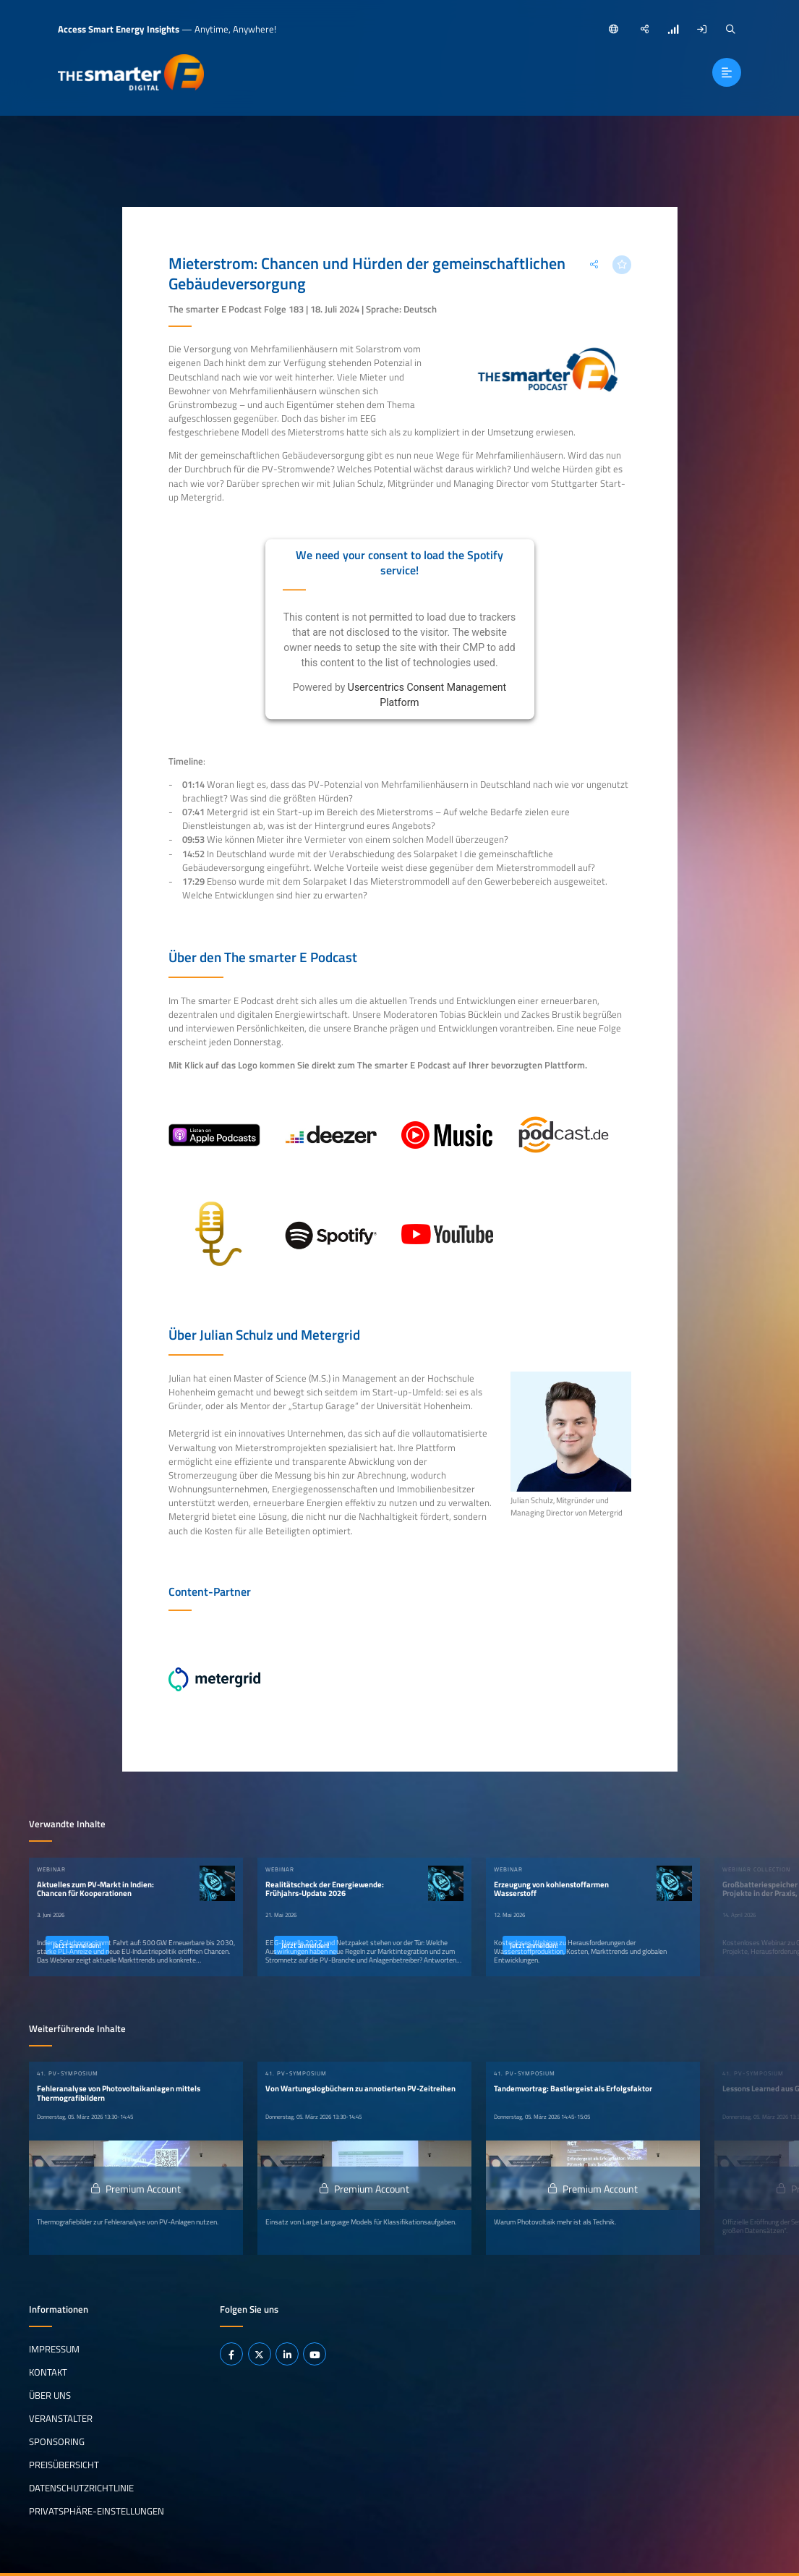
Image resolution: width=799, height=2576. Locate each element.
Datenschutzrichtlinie (81, 2487)
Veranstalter (61, 2417)
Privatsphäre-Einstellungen (96, 2510)
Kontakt (48, 2371)
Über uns (50, 2394)
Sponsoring (57, 2440)
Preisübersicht (64, 2464)
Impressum (54, 2348)
